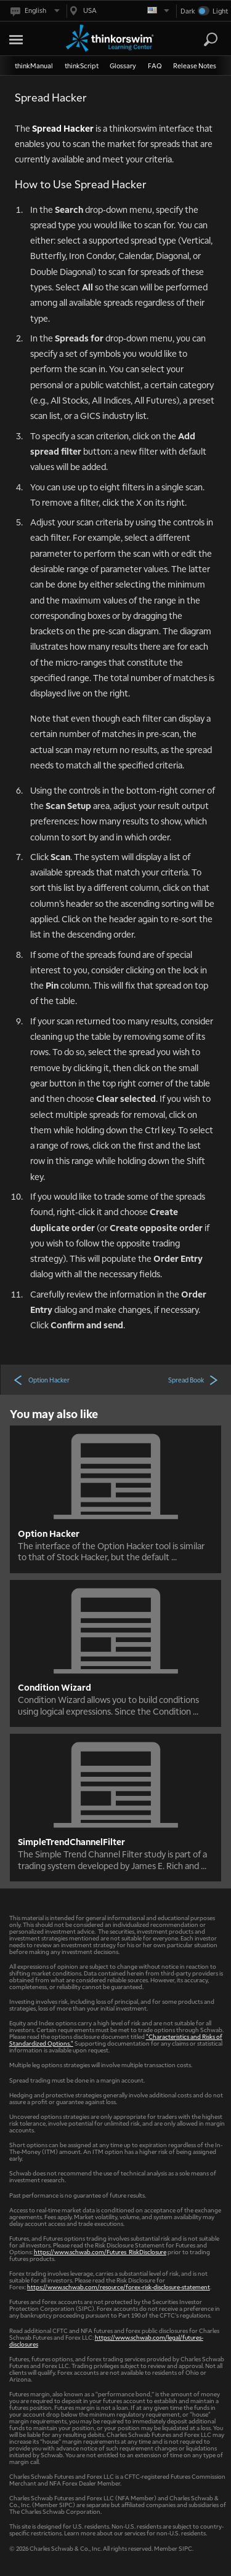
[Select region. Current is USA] (118, 10)
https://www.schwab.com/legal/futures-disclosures (106, 2340)
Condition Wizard (54, 1687)
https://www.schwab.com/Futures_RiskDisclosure (100, 2251)
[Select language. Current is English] (34, 10)
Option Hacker (41, 1379)
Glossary (123, 65)
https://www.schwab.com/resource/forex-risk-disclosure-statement (118, 2287)
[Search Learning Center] (199, 40)
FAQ (155, 65)
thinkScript (82, 65)
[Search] (210, 39)
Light (220, 10)
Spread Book (193, 1379)
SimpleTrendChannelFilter (71, 1841)
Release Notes (194, 65)
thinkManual (34, 65)
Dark (187, 10)
